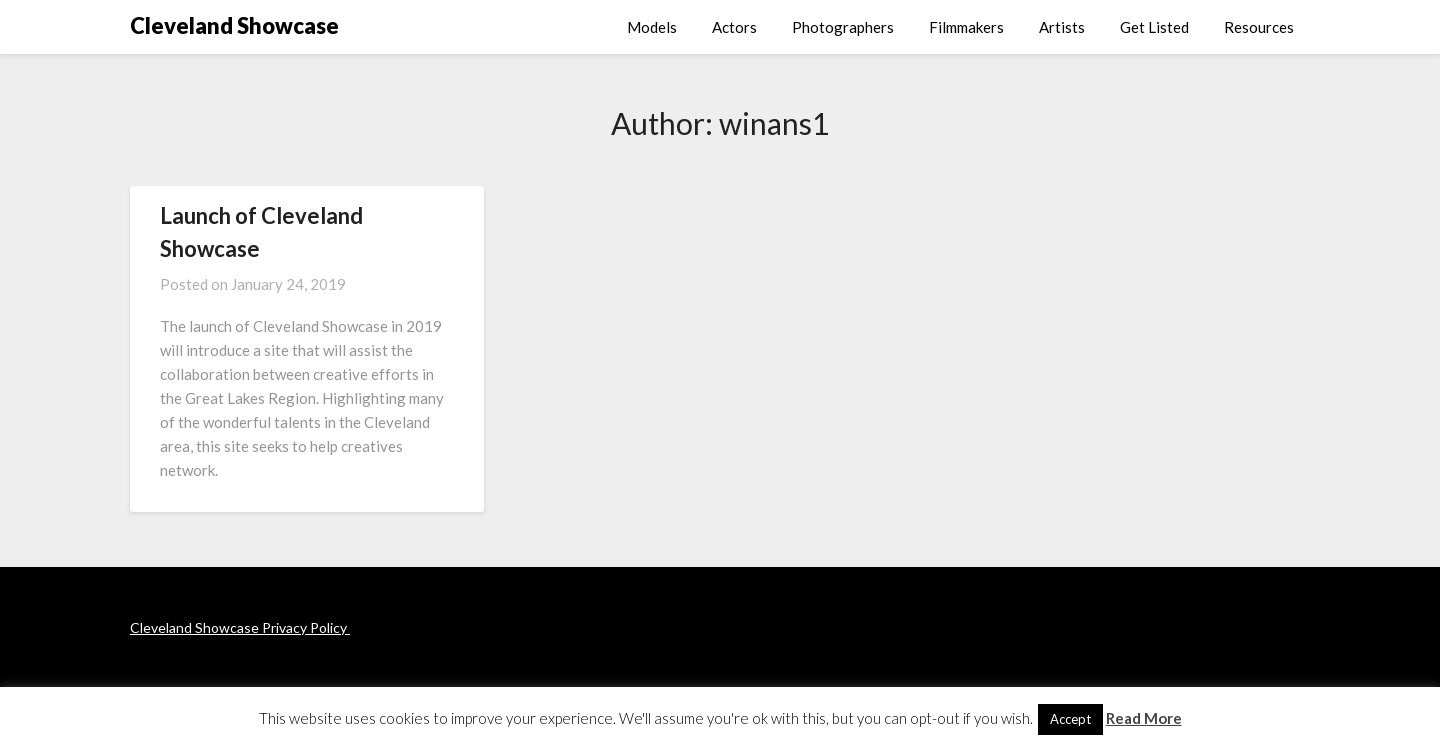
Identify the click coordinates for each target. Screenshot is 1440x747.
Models (652, 27)
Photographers (843, 27)
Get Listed (1154, 27)
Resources (1259, 27)
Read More (1144, 718)
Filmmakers (966, 27)
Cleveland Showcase (234, 25)
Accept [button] (1070, 719)
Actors (734, 27)
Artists (1062, 27)
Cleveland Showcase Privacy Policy (240, 627)
